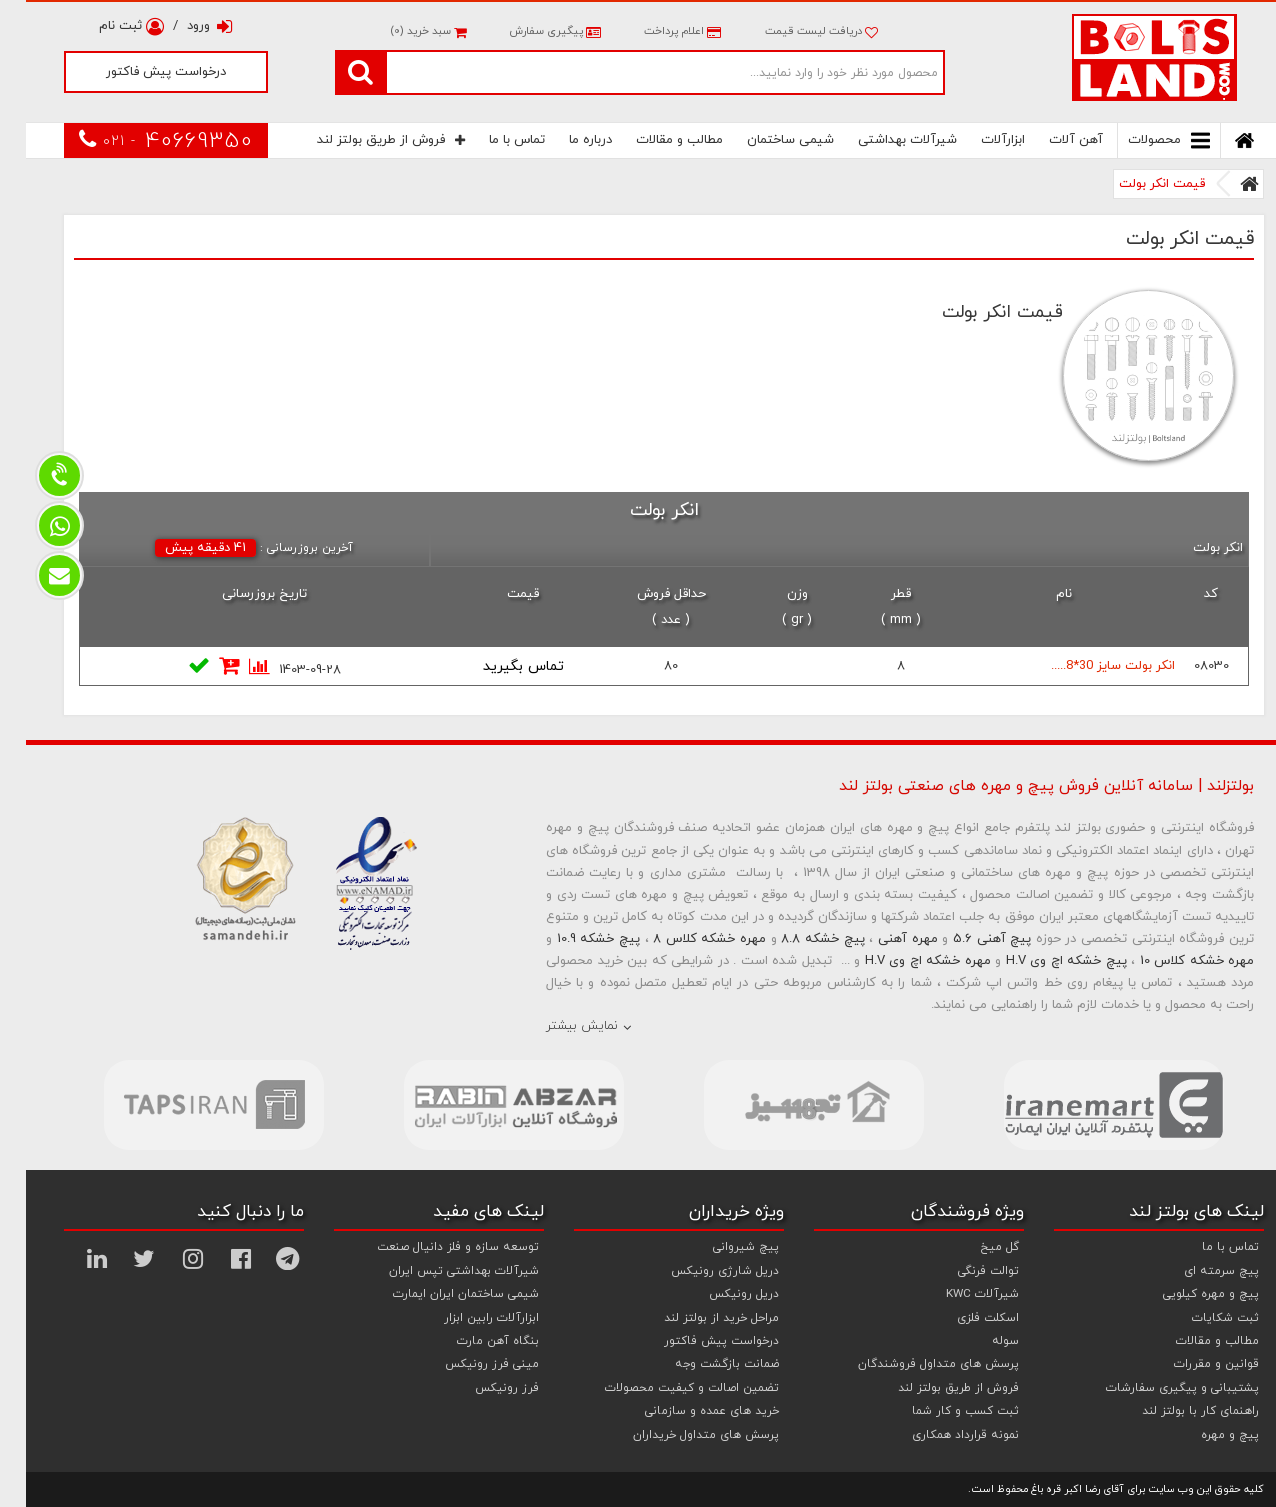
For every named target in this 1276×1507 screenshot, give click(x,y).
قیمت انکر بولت (1136, 184)
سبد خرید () (402, 31)
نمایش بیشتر (556, 1026)
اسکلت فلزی (962, 1318)
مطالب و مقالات (653, 140)
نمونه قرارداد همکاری (939, 1435)
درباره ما (564, 140)
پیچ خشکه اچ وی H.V (1040, 961)
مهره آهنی (882, 939)
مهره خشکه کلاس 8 (683, 939)
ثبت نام (105, 26)
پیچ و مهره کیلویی (1185, 1294)
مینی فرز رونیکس (466, 1364)
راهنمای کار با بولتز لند (1174, 1411)
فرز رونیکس (481, 1388)
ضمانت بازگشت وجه (701, 1364)
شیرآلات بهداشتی (881, 140)
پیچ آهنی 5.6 (966, 939)
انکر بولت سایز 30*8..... (1087, 666)
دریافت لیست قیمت (795, 31)
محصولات (1143, 140)
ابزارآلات (977, 140)
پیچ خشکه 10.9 (572, 939)
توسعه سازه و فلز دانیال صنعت (432, 1247)
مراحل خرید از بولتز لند (695, 1318)
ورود (184, 26)
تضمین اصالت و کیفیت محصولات (666, 1388)
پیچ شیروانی (720, 1247)
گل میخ (973, 1247)
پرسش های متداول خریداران (680, 1435)
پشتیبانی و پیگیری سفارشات (1156, 1388)
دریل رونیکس (718, 1294)
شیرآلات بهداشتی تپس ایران (438, 1271)
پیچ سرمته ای (1195, 1271)
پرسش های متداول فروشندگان (912, 1364)
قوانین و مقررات (1190, 1364)
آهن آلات (1050, 140)
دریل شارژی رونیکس (699, 1271)
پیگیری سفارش (527, 31)
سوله (979, 1341)
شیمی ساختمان (764, 140)
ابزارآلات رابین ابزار (465, 1318)
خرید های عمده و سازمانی (686, 1411)
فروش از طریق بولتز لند (365, 140)
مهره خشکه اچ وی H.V (902, 961)
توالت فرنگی (962, 1271)
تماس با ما (491, 140)
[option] (188, 1105)
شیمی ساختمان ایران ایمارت (440, 1294)
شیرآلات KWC (956, 1294)
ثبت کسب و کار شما (939, 1411)
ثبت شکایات (1199, 1318)
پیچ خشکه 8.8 (796, 939)
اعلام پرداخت (655, 31)
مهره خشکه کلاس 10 (1171, 961)
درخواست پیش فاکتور (140, 72)
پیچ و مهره (1204, 1435)
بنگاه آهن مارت (472, 1341)
